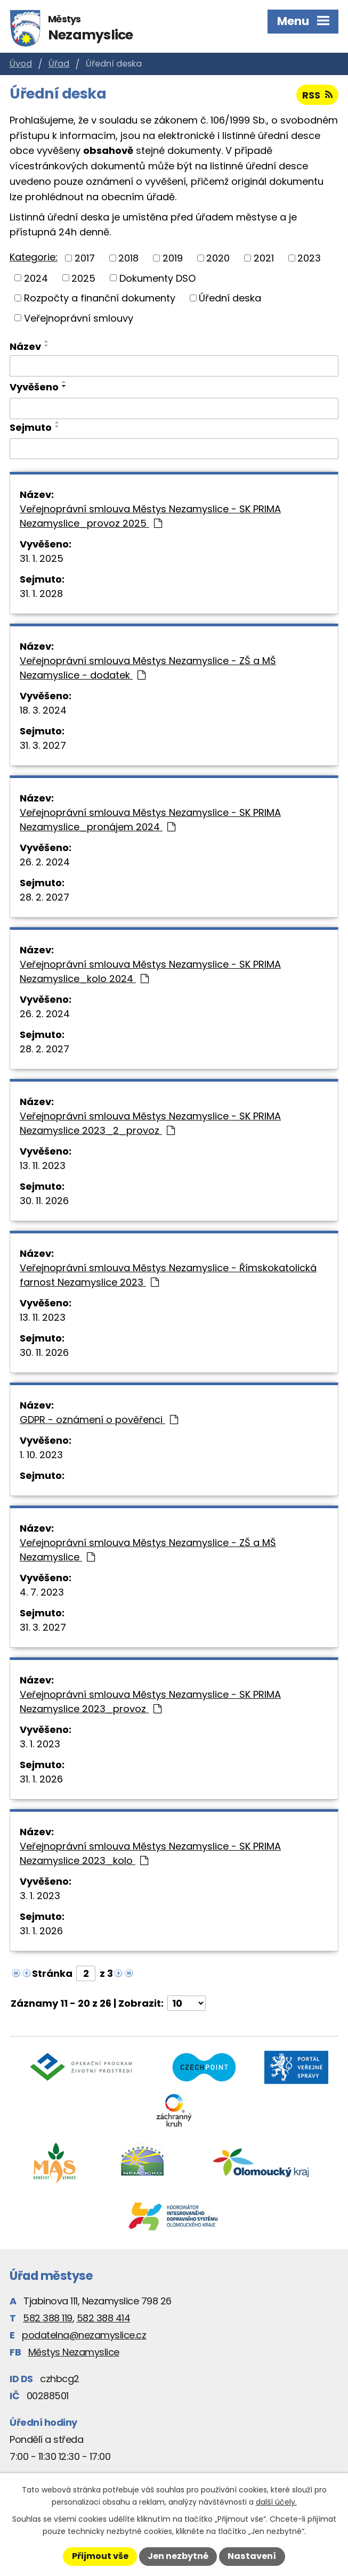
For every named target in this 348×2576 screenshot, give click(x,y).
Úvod (21, 64)
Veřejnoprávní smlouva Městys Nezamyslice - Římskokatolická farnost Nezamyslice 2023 (168, 1275)
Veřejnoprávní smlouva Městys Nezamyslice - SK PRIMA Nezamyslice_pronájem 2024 (150, 819)
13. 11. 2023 (43, 1165)
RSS (317, 95)
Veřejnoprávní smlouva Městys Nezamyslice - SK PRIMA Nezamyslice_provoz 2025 (150, 516)
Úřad (58, 64)
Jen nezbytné (178, 2556)
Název (25, 346)
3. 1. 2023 (40, 1744)
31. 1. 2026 (41, 1779)
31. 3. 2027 (43, 745)
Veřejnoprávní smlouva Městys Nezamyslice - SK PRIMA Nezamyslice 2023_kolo (150, 1853)
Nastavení (252, 2556)
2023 (309, 258)
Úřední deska (230, 298)
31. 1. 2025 (41, 558)
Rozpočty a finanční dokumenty (99, 298)
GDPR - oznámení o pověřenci (99, 1419)
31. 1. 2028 (41, 593)
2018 (128, 258)
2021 (264, 258)
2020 (218, 258)
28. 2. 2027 (44, 897)
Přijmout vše (100, 2556)
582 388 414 (104, 2318)
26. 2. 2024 (45, 862)
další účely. (276, 2502)
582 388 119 (47, 2318)
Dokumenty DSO (157, 277)
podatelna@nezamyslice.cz (84, 2335)
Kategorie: (34, 257)
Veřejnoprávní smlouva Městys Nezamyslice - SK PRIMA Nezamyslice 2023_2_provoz (150, 1123)
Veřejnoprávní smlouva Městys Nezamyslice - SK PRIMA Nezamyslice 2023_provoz (150, 1701)
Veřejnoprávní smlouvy (78, 317)
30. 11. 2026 (44, 1200)
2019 (173, 258)
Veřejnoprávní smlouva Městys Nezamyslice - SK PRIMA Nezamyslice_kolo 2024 (150, 971)
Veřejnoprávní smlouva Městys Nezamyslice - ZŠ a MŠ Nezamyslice (148, 1550)
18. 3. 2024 (43, 710)
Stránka (52, 1973)
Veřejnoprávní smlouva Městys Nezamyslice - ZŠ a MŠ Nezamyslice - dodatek (148, 668)
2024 (36, 277)
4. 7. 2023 (42, 1592)
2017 (85, 258)
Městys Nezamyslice (73, 2352)
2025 (83, 277)
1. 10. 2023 (41, 1454)
